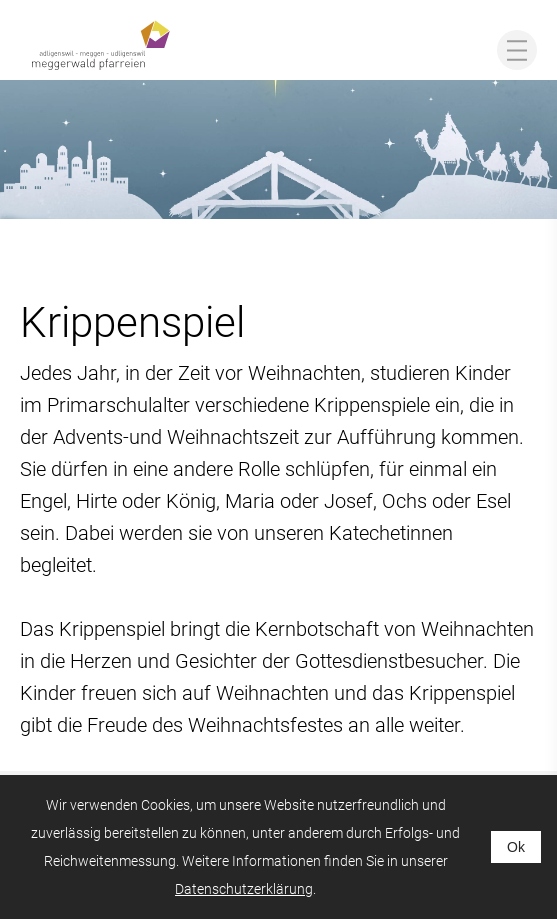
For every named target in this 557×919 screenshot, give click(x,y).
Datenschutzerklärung (244, 889)
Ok (516, 847)
